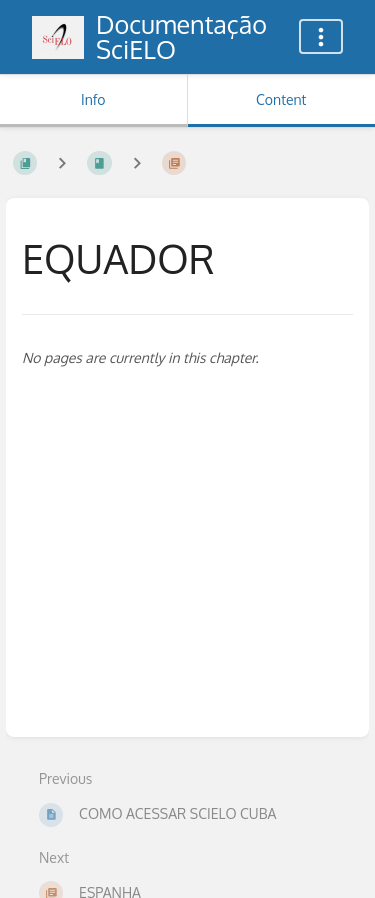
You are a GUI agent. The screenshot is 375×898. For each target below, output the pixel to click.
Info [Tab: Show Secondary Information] (93, 99)
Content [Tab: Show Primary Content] (281, 99)
